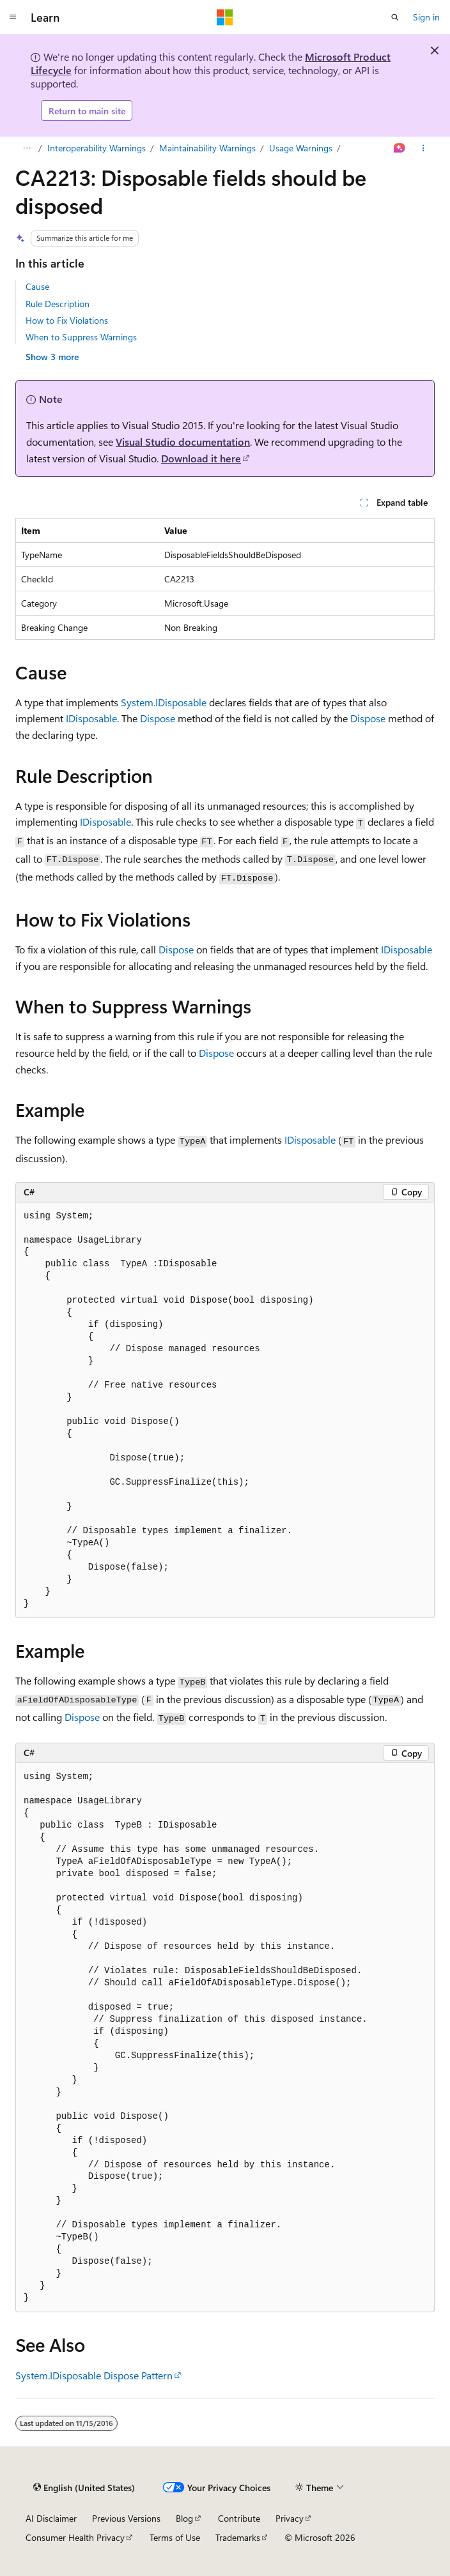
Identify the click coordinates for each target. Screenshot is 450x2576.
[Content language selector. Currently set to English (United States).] (84, 2488)
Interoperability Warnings (96, 148)
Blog (184, 2518)
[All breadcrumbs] (26, 148)
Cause (37, 286)
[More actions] (423, 148)
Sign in (426, 17)
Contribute (239, 2518)
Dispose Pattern (138, 2375)
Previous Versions (126, 2518)
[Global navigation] (13, 17)
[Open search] (395, 17)
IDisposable (91, 718)
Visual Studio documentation (183, 441)
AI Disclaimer (51, 2518)
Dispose (157, 718)
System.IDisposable (163, 702)
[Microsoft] (225, 17)
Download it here (201, 458)
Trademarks (237, 2537)
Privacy (289, 2518)
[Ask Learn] (399, 148)
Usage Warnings (300, 148)
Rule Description (57, 304)
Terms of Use (175, 2537)
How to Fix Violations (67, 320)
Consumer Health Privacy (75, 2537)
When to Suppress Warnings (81, 337)
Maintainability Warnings (207, 148)
